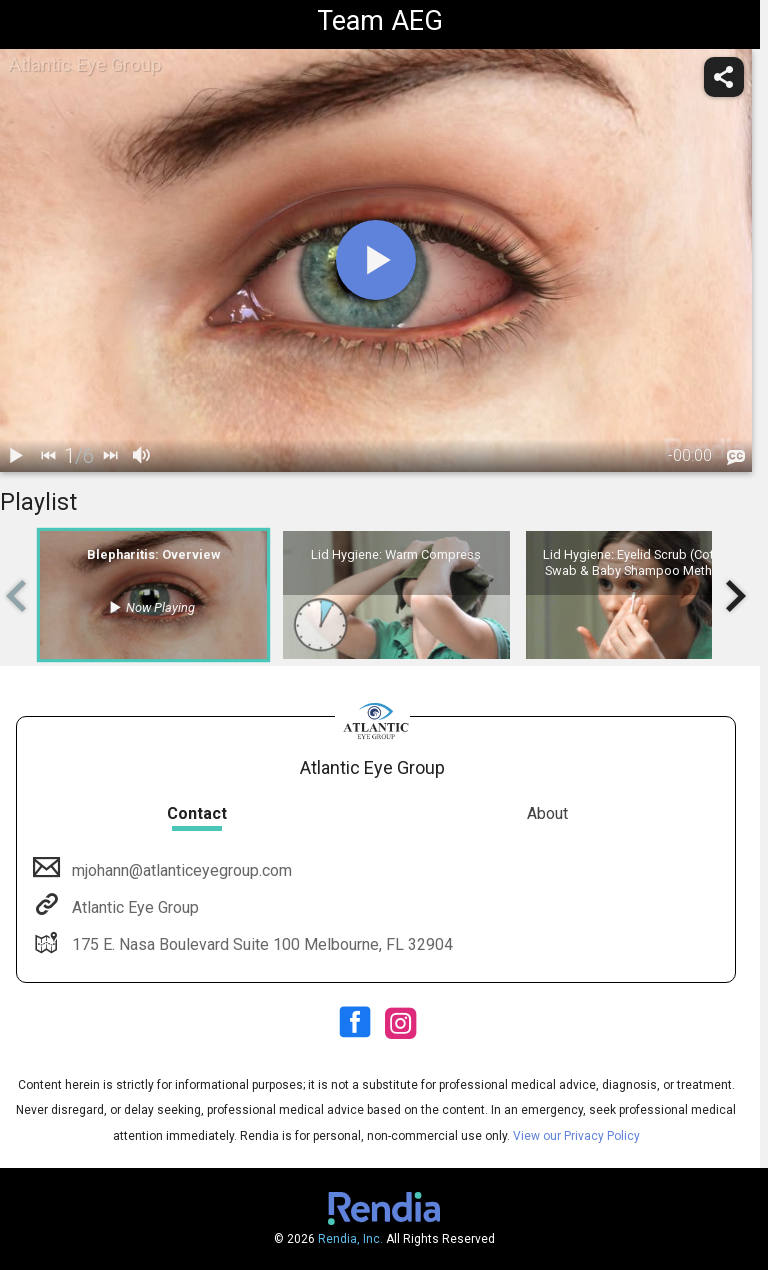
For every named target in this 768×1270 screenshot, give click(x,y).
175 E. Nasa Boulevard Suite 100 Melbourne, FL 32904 (260, 944)
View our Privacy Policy (576, 1136)
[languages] (736, 457)
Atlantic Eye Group (133, 907)
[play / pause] (16, 456)
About (547, 813)
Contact (197, 813)
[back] (48, 456)
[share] (724, 77)
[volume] (142, 456)
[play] (376, 260)
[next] (110, 456)
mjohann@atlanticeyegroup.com (180, 870)
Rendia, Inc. (350, 1239)
